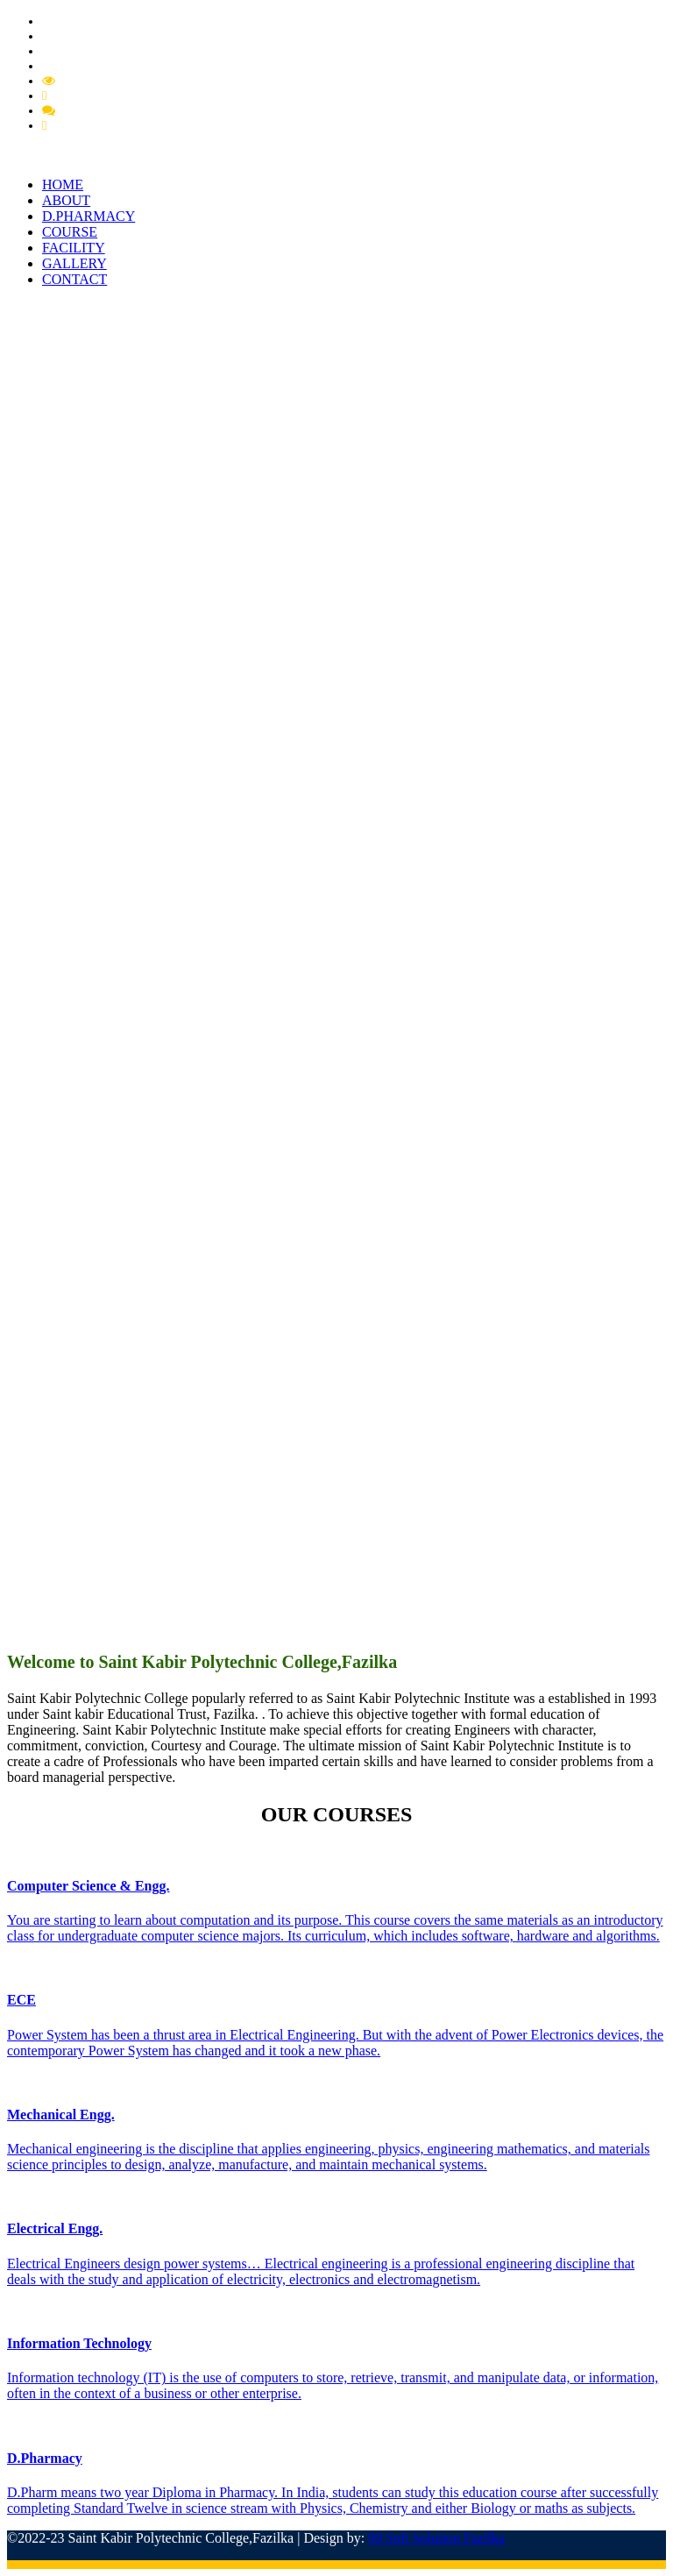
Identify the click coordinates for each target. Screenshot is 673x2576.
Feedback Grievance (104, 96)
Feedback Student (97, 125)
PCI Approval (78, 51)
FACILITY (73, 247)
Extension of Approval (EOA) (121, 66)
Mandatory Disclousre (117, 81)
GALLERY (74, 263)
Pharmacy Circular (91, 36)
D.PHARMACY (88, 216)
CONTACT (74, 279)
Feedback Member (108, 110)
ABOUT (66, 200)
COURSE (69, 231)
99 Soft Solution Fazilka (436, 2537)
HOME (62, 184)
